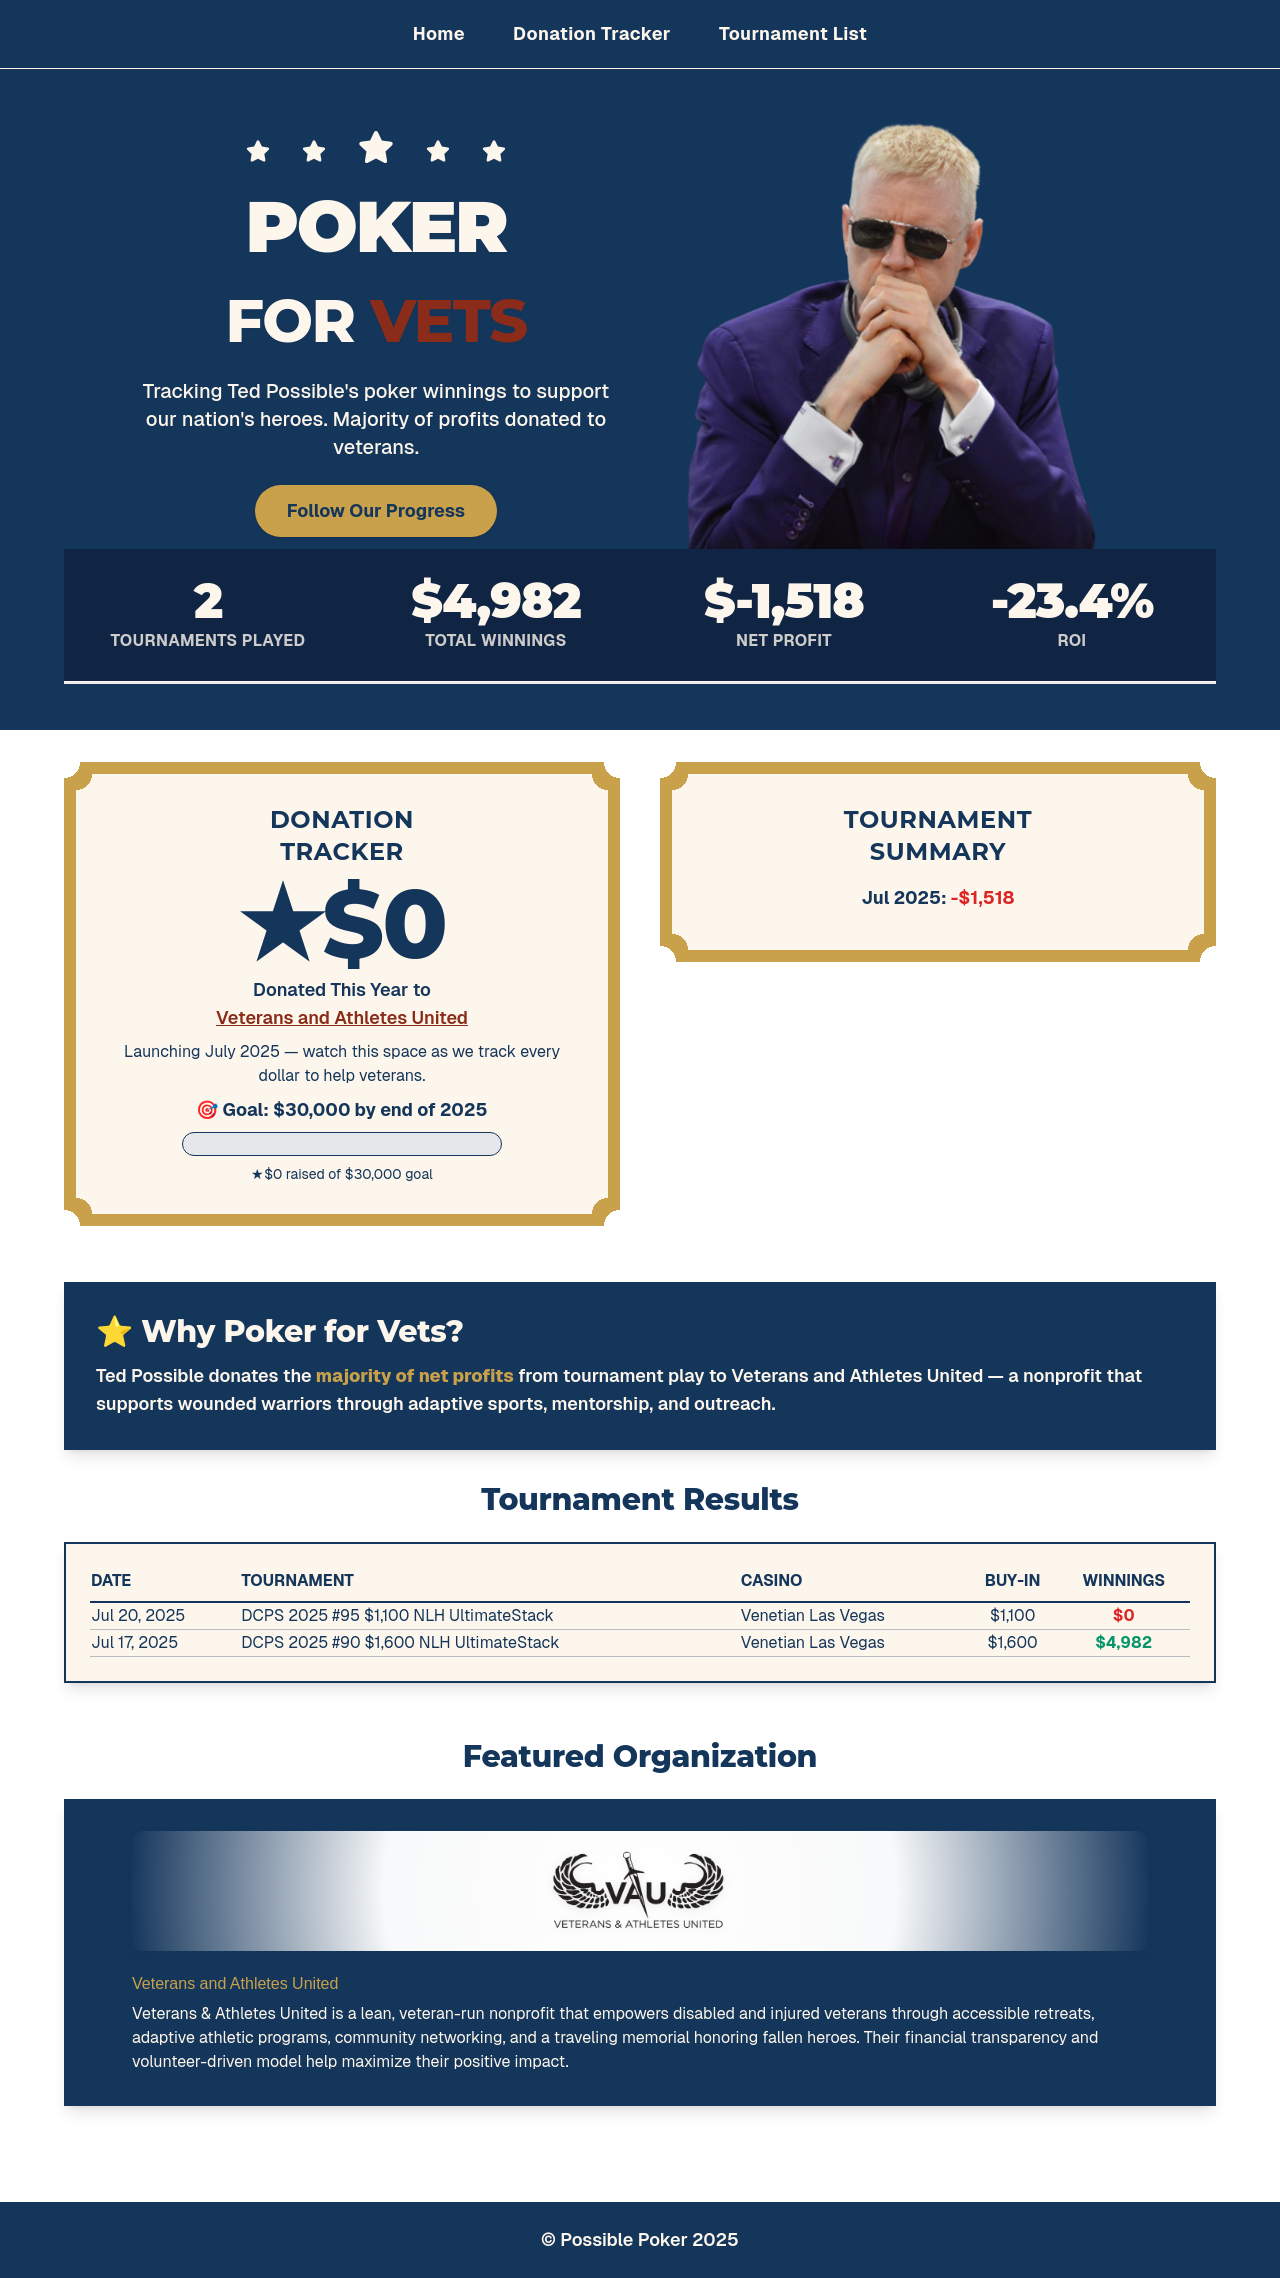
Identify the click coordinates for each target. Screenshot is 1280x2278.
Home (439, 33)
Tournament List (793, 33)
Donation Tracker (592, 33)
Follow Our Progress (376, 510)
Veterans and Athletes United (342, 1017)
